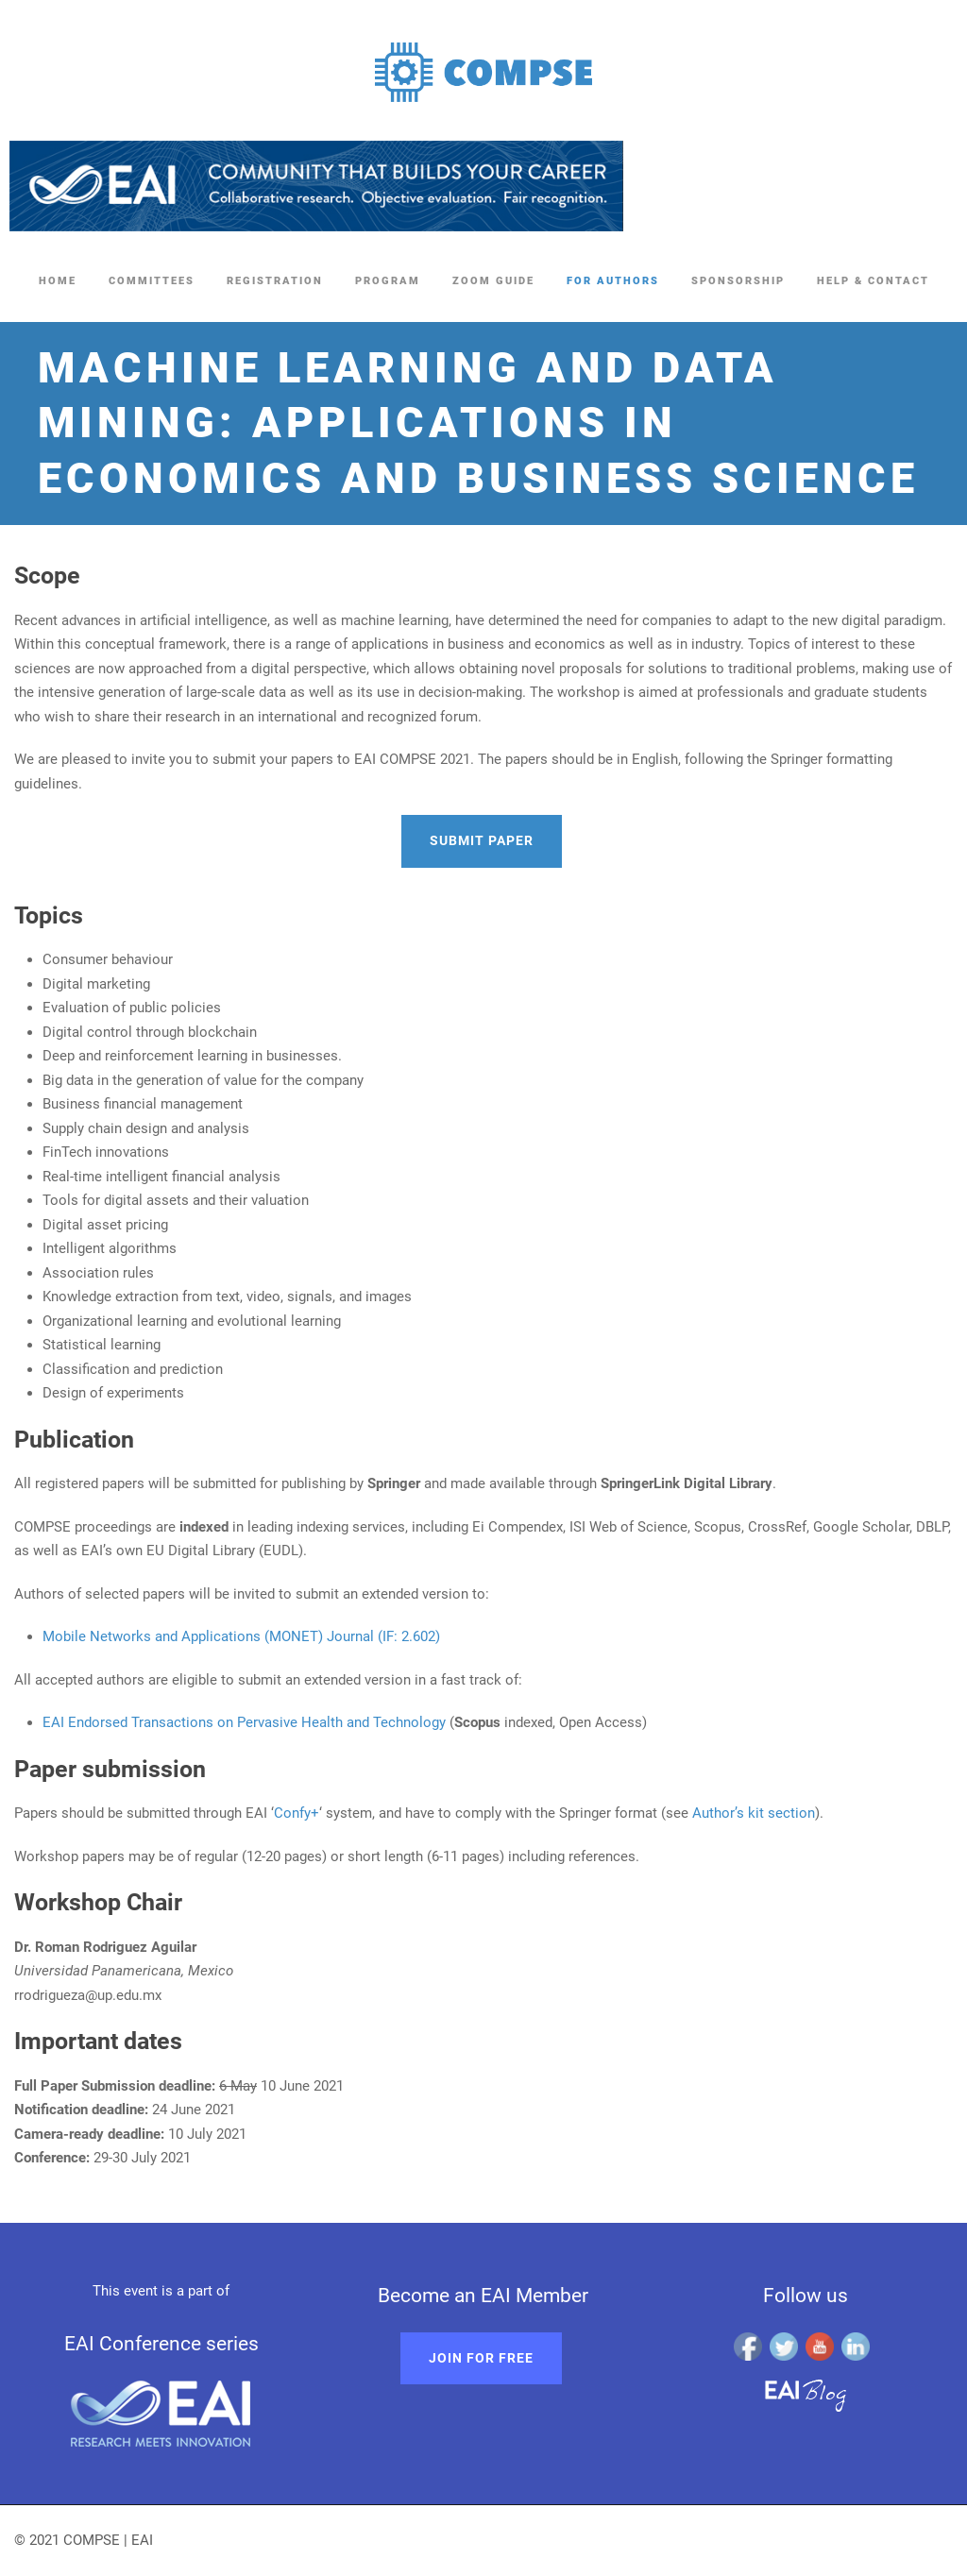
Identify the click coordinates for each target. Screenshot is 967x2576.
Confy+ (296, 1813)
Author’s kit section (753, 1813)
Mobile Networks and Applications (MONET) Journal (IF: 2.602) (241, 1636)
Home (57, 281)
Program (387, 281)
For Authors (613, 281)
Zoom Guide (493, 281)
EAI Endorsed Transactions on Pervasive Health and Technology (244, 1722)
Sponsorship (738, 281)
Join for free (481, 2357)
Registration (275, 281)
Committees (152, 281)
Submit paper (482, 840)
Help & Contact (873, 281)
